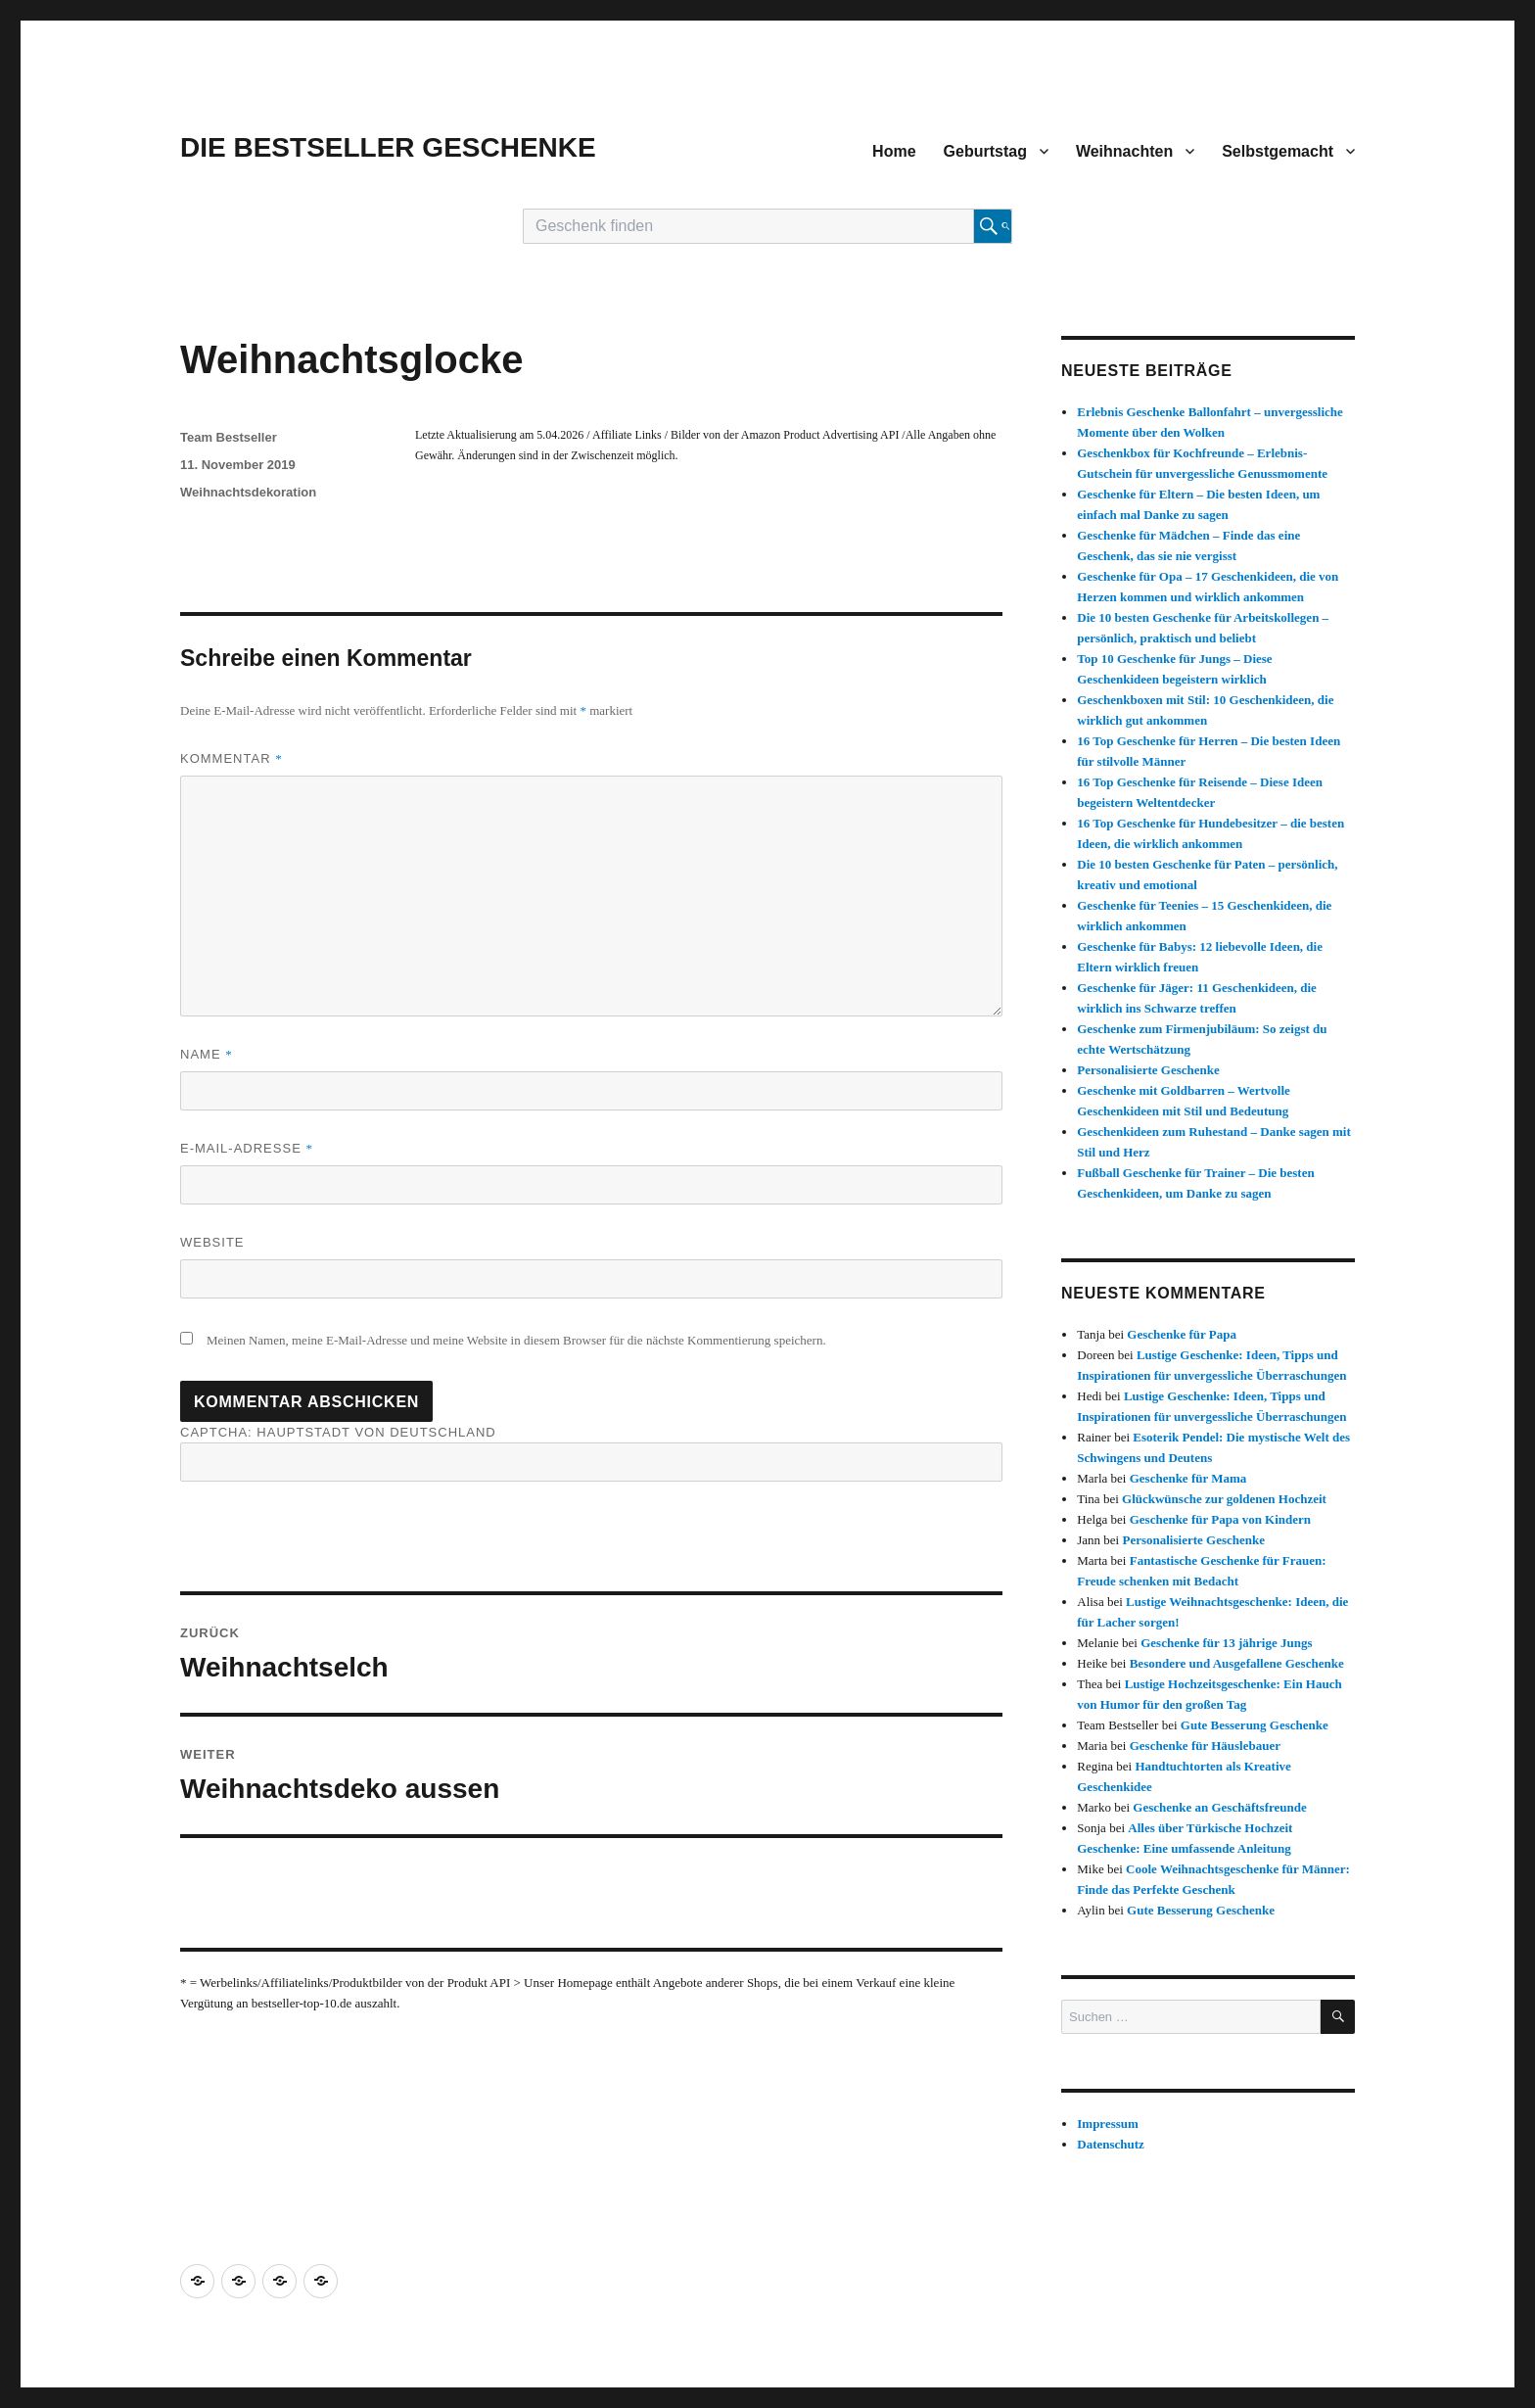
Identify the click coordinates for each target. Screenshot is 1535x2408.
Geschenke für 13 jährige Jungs (1226, 1642)
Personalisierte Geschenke (1148, 1069)
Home (893, 151)
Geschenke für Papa (1181, 1334)
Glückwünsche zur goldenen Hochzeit (1224, 1498)
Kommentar (231, 758)
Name (206, 1054)
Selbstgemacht (1277, 151)
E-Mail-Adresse (246, 1148)
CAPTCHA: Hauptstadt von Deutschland (591, 1453)
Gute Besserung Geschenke (1254, 1725)
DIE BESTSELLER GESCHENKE (388, 147)
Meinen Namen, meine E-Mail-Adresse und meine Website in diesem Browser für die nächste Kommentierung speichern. (516, 1340)
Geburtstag (985, 151)
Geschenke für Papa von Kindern (1220, 1519)
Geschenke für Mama (1188, 1478)
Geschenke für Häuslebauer (1205, 1745)
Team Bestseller (228, 437)
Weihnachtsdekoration (248, 492)
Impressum (1108, 2123)
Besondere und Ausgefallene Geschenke (1237, 1663)
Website (212, 1242)
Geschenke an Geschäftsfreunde (1219, 1807)
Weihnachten (1124, 151)
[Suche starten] (992, 226)
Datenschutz (1110, 2144)
